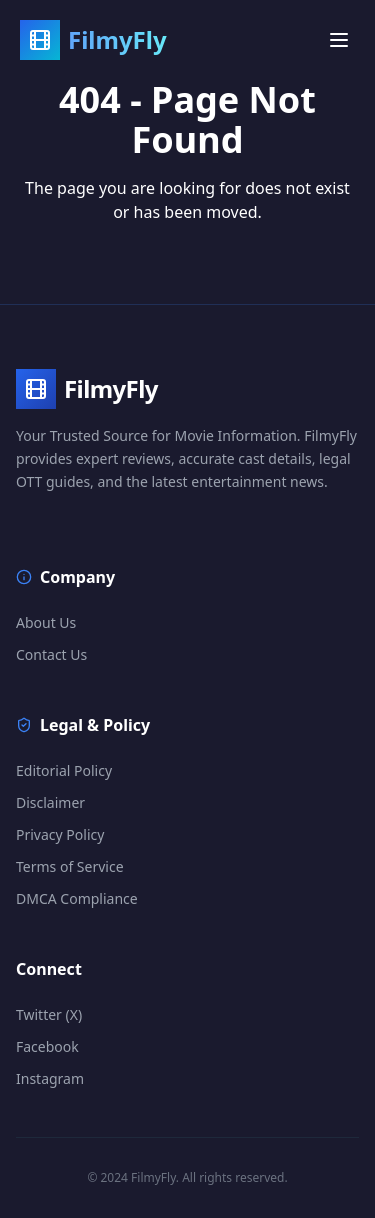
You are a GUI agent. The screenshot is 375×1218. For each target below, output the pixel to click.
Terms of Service (70, 866)
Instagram (50, 1078)
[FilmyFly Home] (93, 37)
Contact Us (51, 654)
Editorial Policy (64, 770)
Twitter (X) (49, 1014)
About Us (46, 622)
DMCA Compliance (77, 898)
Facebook (47, 1046)
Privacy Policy (60, 834)
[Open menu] (339, 37)
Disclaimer (50, 802)
